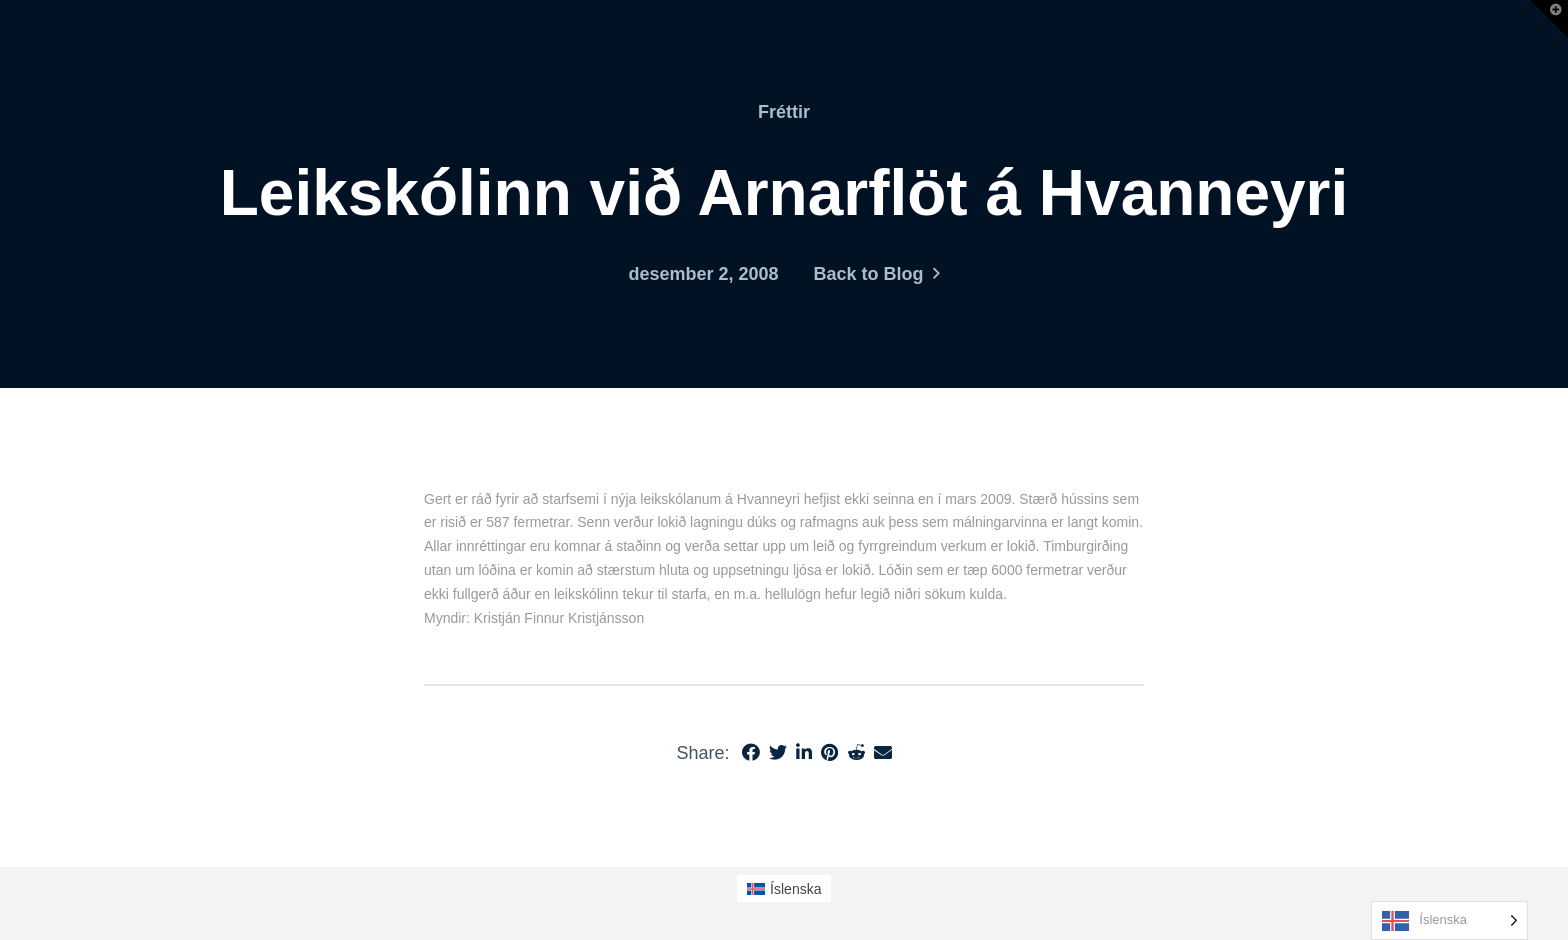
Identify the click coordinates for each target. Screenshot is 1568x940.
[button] (1549, 19)
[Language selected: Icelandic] (1449, 920)
